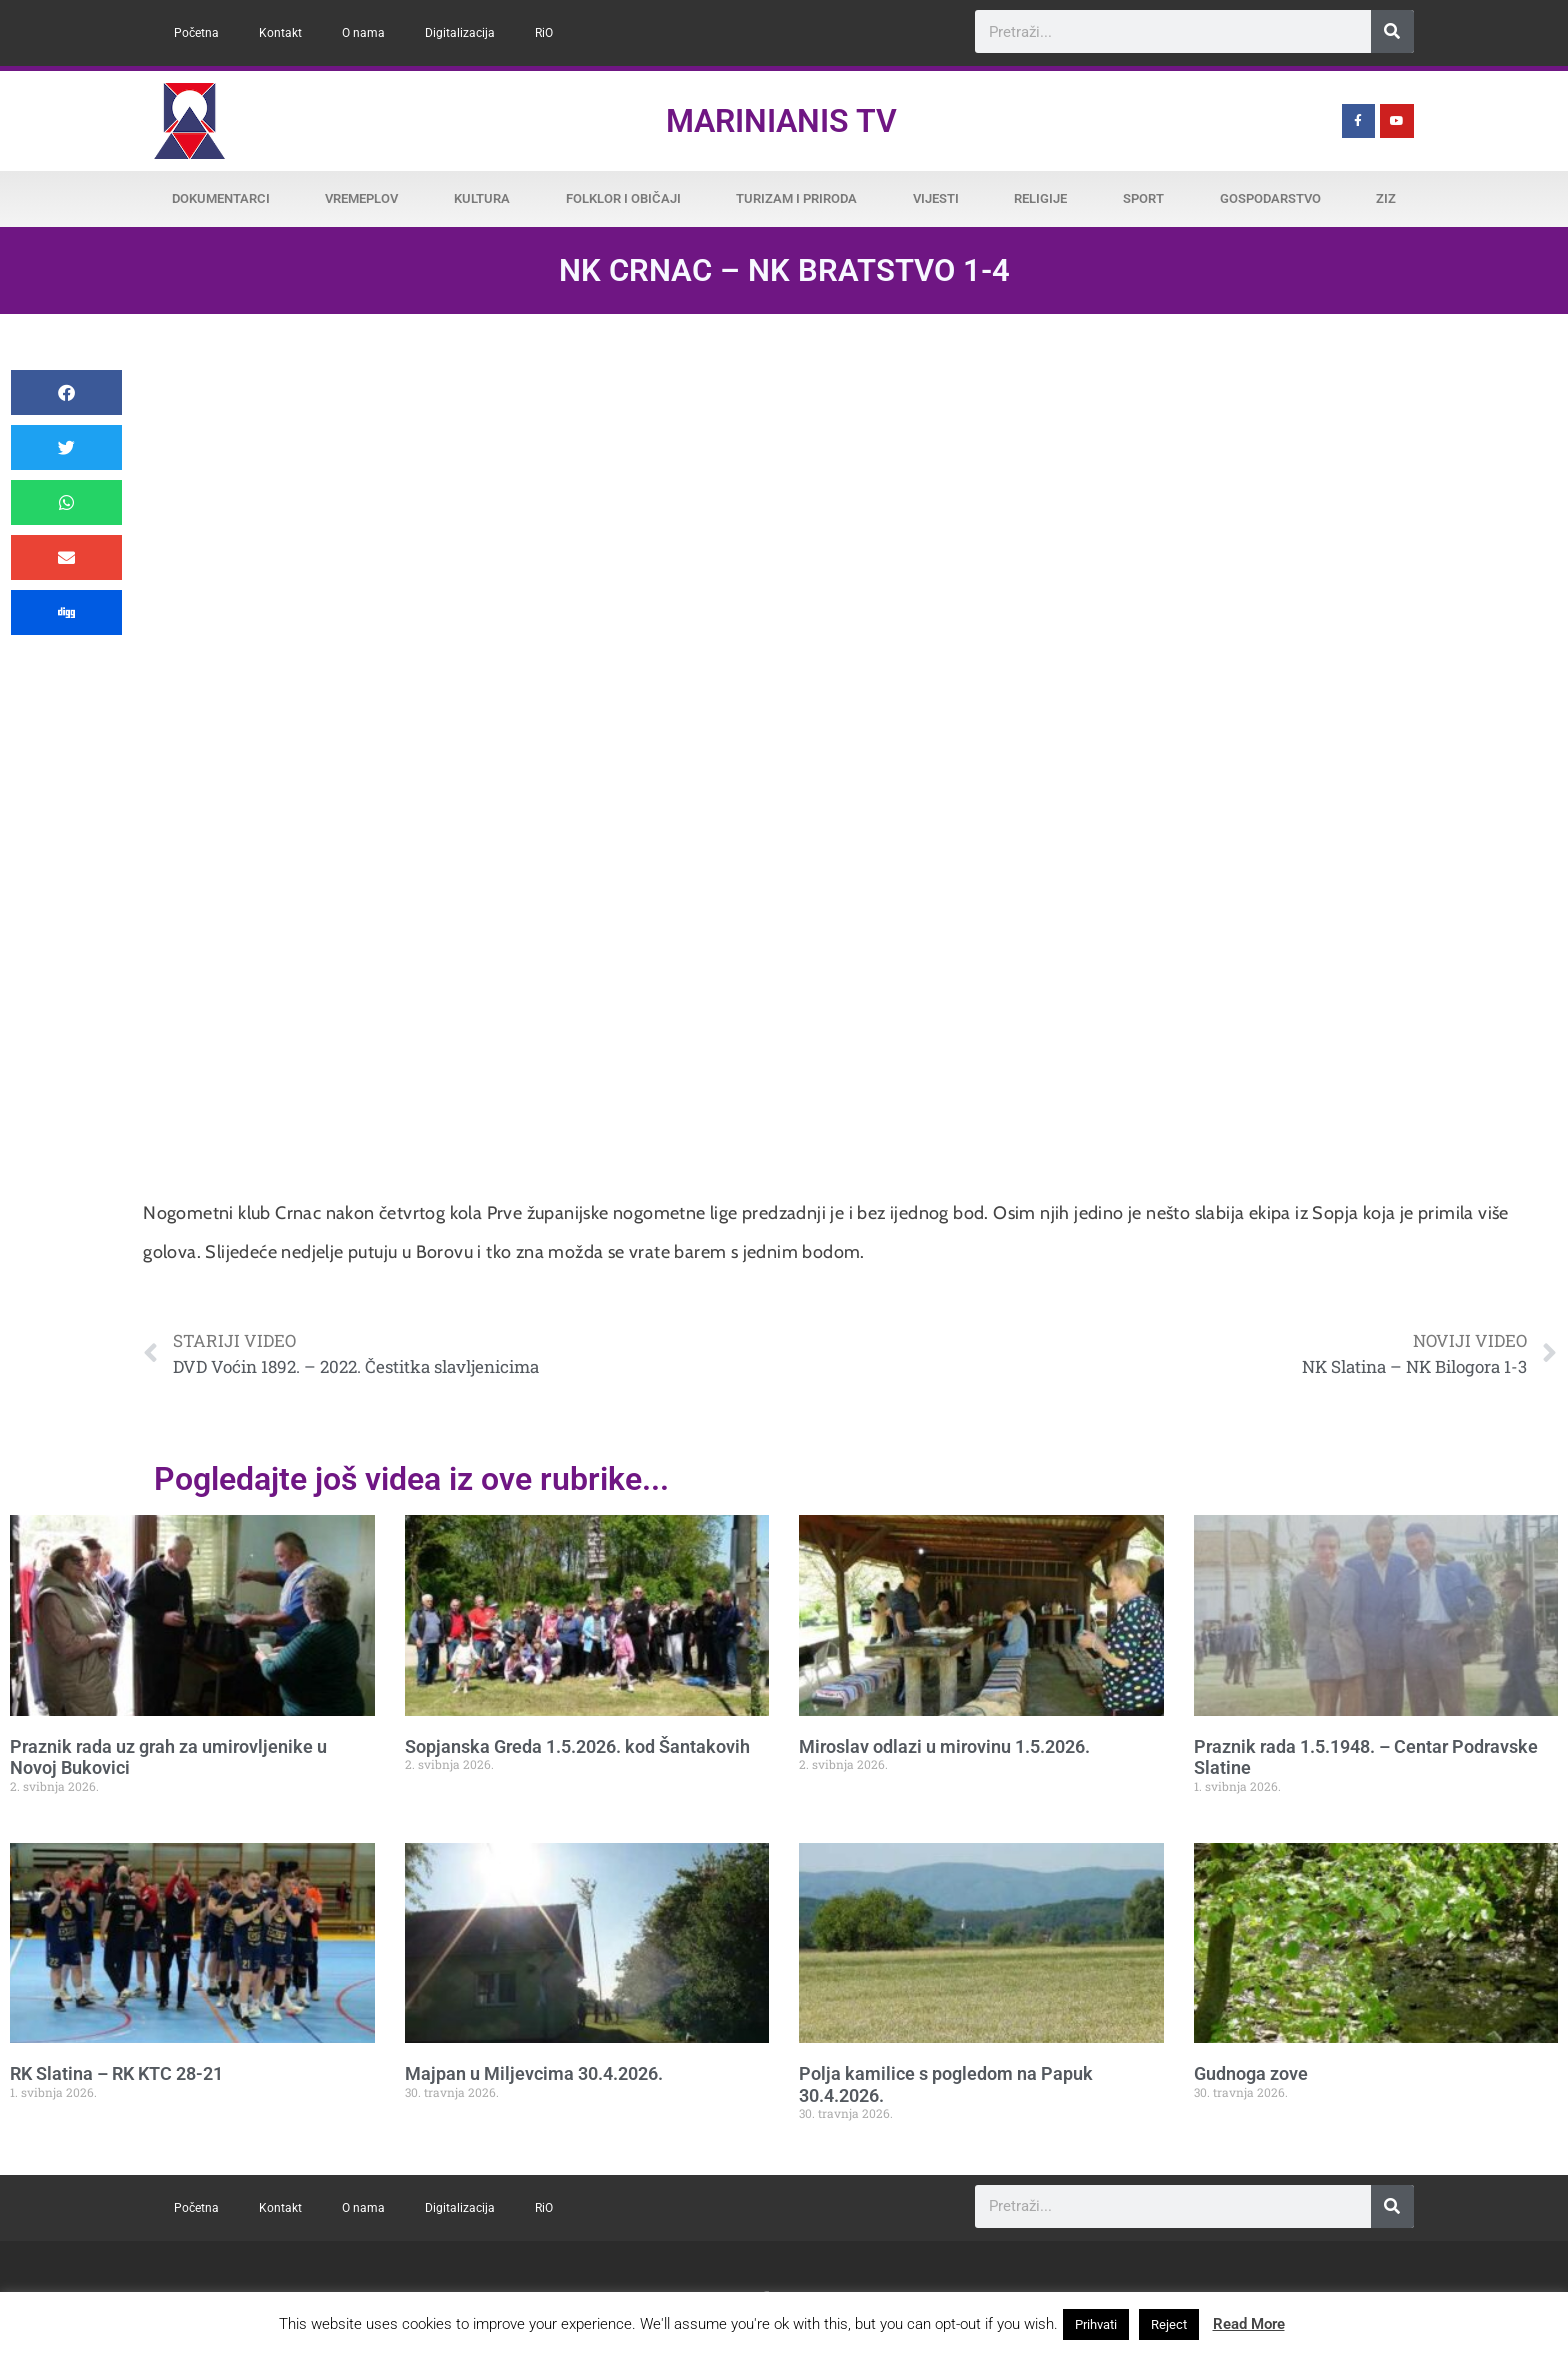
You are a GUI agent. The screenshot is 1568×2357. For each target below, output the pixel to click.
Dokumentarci (221, 198)
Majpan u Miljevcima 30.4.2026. (534, 2073)
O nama (363, 33)
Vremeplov (361, 198)
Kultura (482, 198)
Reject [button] (1169, 2324)
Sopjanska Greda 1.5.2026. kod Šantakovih (577, 1746)
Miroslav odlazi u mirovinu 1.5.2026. (944, 1746)
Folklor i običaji (623, 198)
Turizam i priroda (796, 198)
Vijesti (936, 198)
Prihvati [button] (1096, 2324)
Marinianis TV (781, 121)
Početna (196, 33)
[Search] (1392, 31)
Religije (1040, 198)
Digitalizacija (460, 33)
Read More (1249, 2324)
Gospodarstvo (1270, 198)
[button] (66, 392)
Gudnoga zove (1251, 2073)
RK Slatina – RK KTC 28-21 (116, 2073)
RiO (544, 33)
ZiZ (1386, 198)
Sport (1143, 198)
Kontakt (280, 33)
